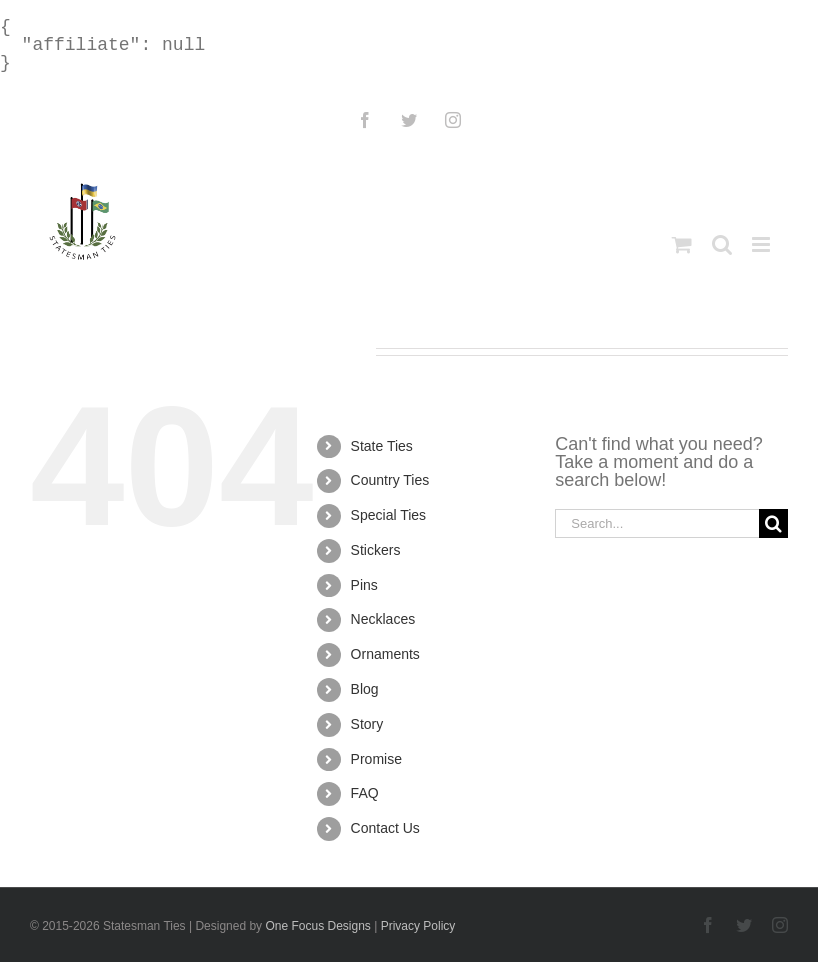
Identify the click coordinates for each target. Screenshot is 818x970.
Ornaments (385, 654)
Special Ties (388, 515)
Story (367, 724)
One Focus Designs (317, 926)
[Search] (773, 523)
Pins (364, 585)
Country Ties (390, 480)
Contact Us (385, 828)
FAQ (365, 793)
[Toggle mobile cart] (682, 244)
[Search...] (657, 523)
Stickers (376, 550)
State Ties (382, 446)
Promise (376, 759)
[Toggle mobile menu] (762, 244)
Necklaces (383, 619)
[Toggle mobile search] (722, 244)
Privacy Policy (418, 926)
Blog (365, 689)
